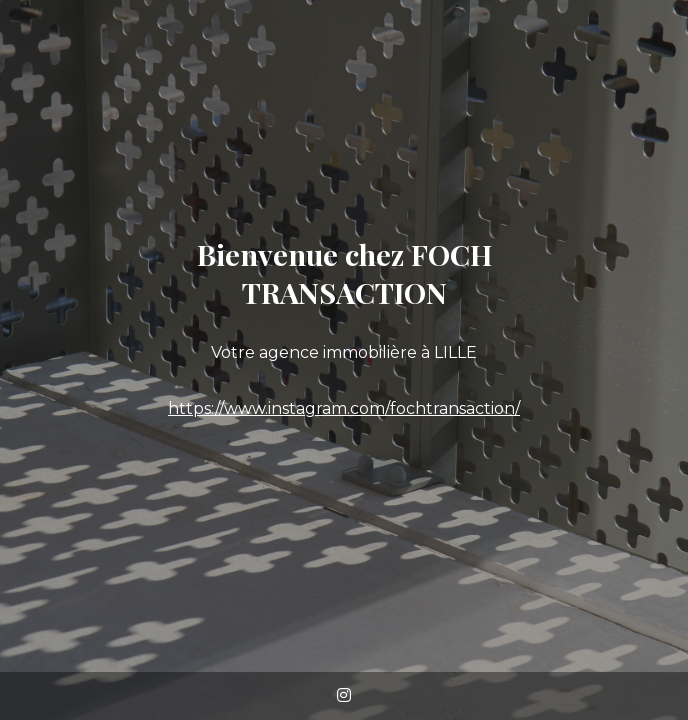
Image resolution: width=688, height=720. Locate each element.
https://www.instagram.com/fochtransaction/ (344, 408)
